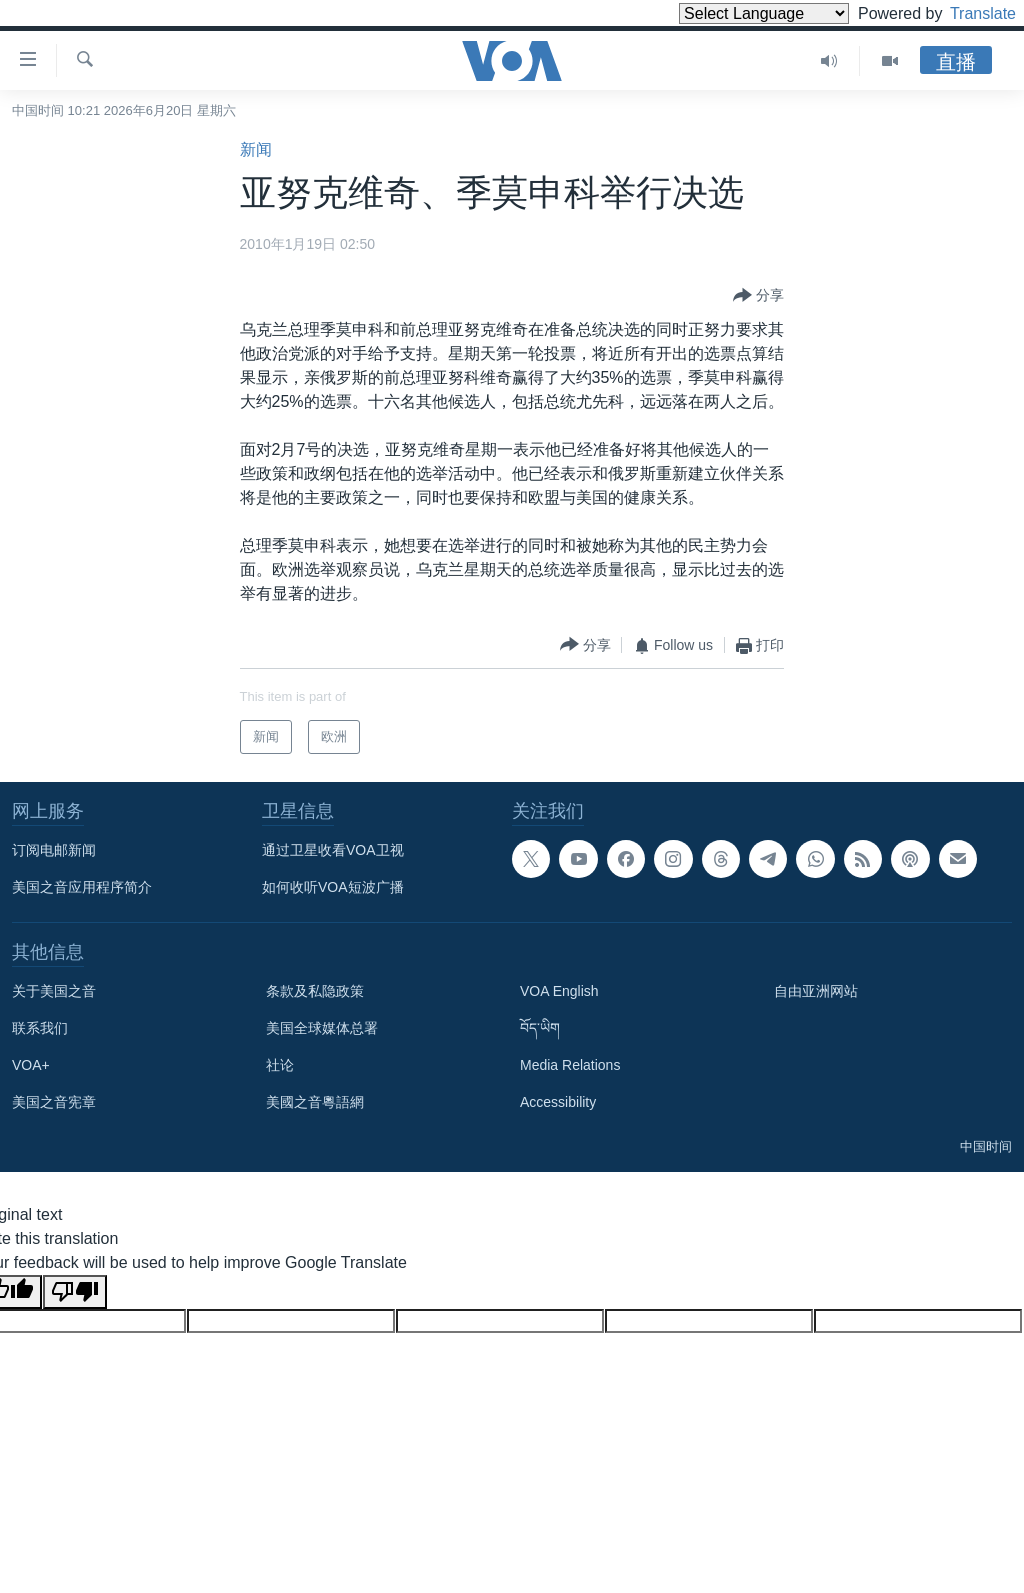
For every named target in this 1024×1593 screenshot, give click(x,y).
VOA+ (31, 1065)
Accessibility (558, 1102)
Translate (964, 13)
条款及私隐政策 (315, 991)
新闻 (256, 149)
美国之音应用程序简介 (82, 887)
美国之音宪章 (54, 1102)
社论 (280, 1065)
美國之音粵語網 (315, 1102)
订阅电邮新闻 (54, 850)
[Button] (758, 296)
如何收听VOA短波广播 (333, 887)
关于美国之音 (54, 991)
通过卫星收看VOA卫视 (333, 850)
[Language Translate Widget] (730, 13)
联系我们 (40, 1028)
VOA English (559, 991)
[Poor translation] (75, 1292)
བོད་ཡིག (540, 1028)
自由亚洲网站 (816, 991)
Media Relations (570, 1065)
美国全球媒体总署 (322, 1028)
